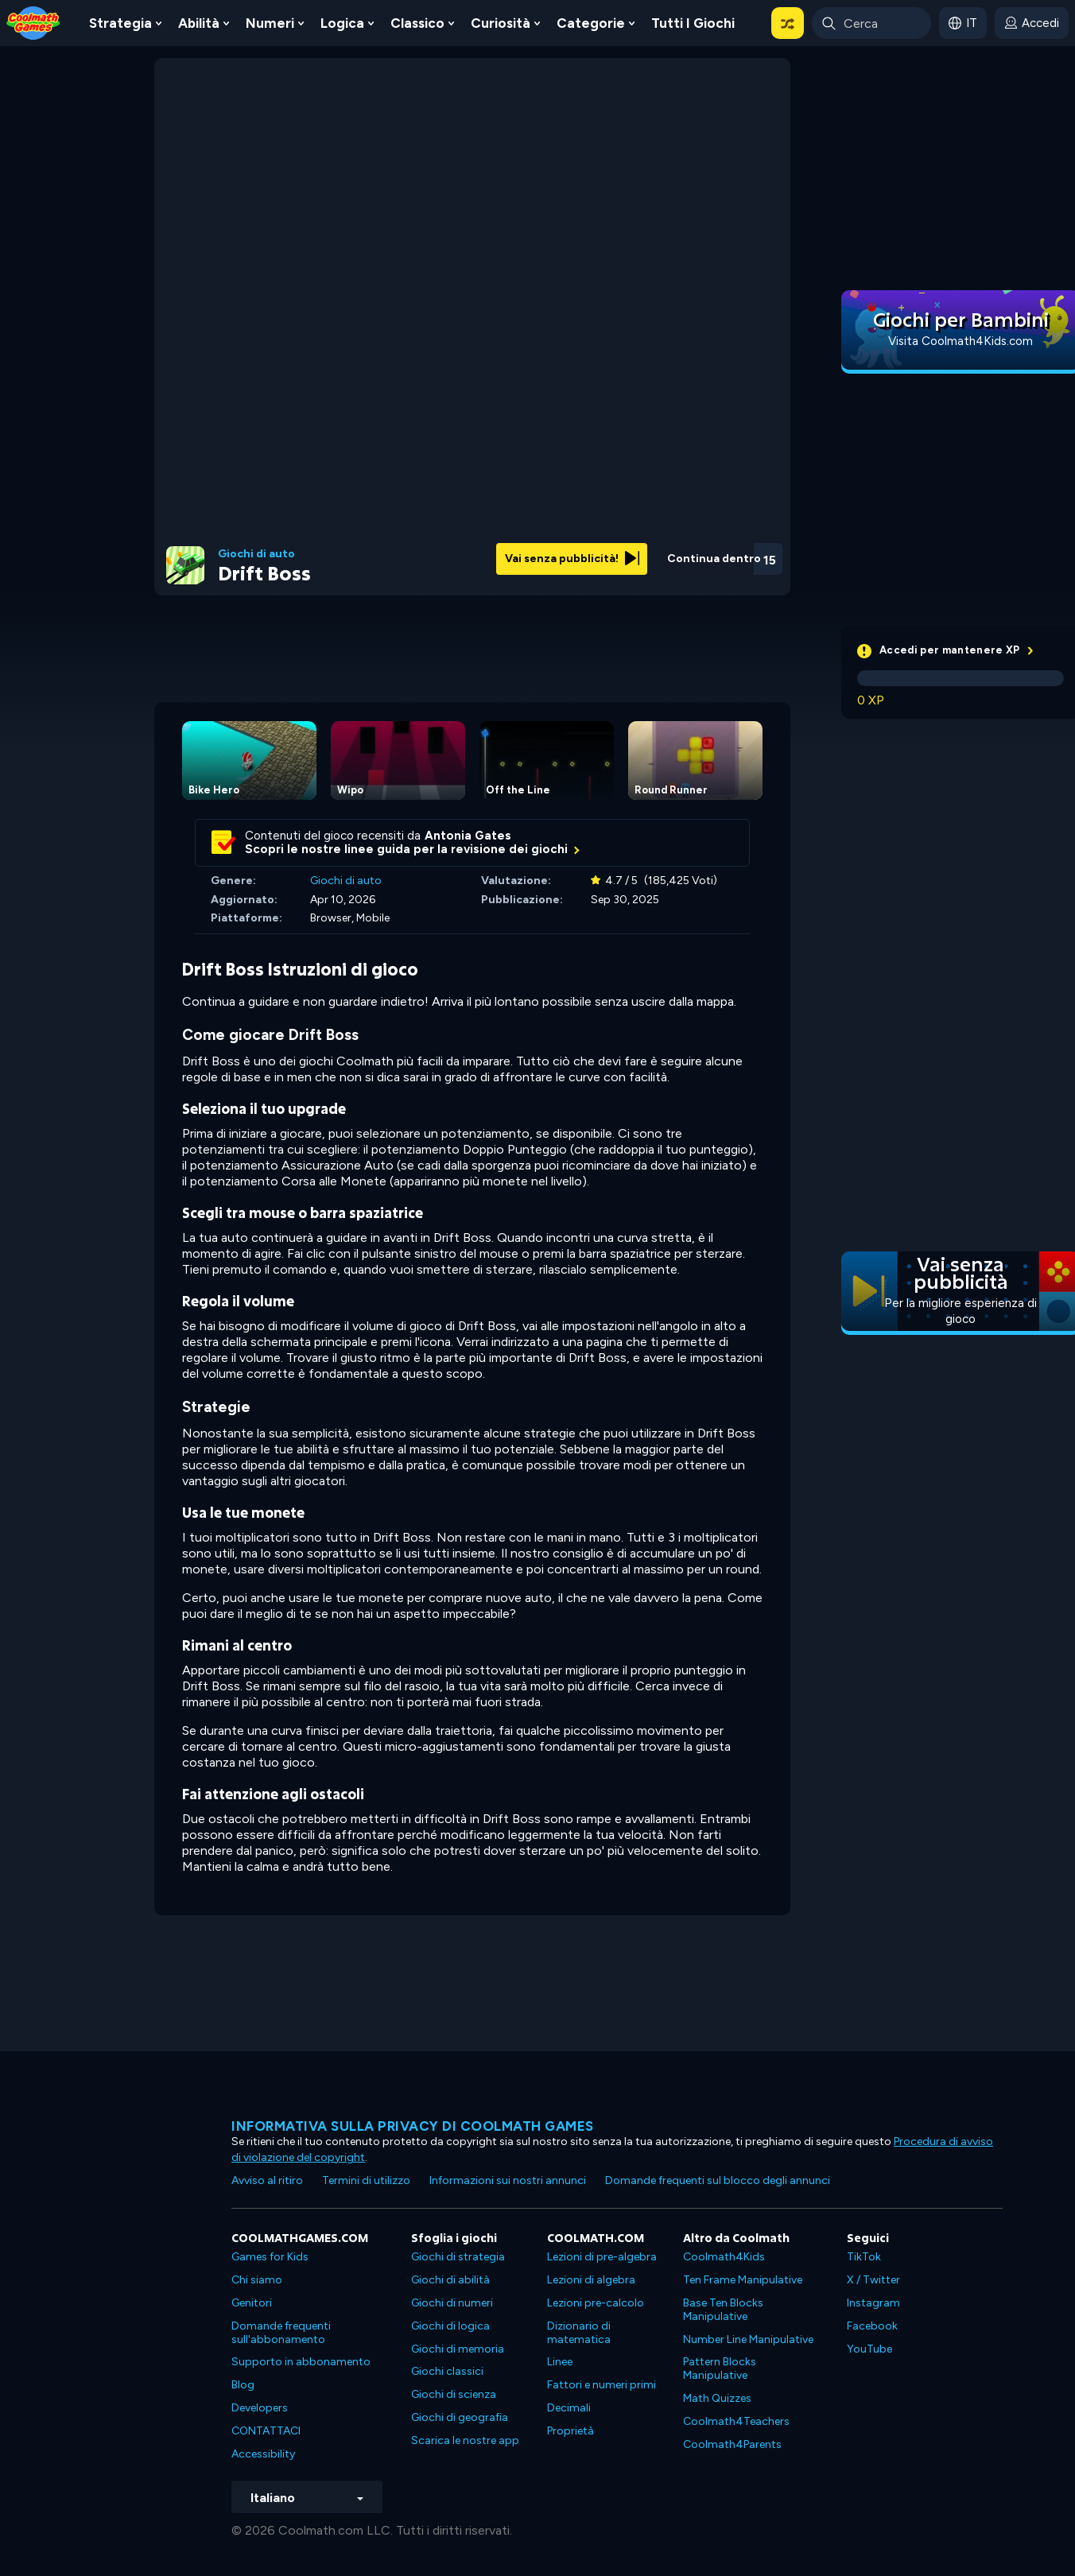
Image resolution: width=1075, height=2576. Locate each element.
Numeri (270, 23)
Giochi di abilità (450, 2280)
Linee (559, 2361)
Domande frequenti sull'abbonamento (281, 2332)
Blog (242, 2385)
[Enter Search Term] (871, 23)
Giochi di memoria (457, 2349)
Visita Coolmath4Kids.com (960, 341)
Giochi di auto (256, 554)
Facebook (872, 2326)
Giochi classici (447, 2371)
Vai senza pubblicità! (572, 558)
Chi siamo (256, 2280)
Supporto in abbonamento (301, 2361)
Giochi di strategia (458, 2257)
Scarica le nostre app (465, 2440)
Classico (417, 23)
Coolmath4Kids (724, 2257)
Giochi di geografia (459, 2417)
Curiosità (500, 23)
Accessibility (263, 2454)
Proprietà (570, 2431)
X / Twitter (873, 2280)
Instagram (873, 2303)
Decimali (569, 2408)
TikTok (864, 2257)
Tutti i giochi (693, 23)
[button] (787, 23)
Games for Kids (270, 2257)
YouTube (869, 2349)
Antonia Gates (468, 835)
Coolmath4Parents (732, 2444)
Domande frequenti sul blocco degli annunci (717, 2180)
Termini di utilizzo (366, 2180)
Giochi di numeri (452, 2303)
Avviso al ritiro (267, 2180)
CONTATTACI (266, 2431)
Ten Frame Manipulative (742, 2280)
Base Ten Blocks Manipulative (723, 2309)
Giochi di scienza (453, 2394)
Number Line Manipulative (748, 2339)
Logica (342, 23)
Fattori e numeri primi (601, 2385)
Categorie (591, 23)
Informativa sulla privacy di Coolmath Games (412, 2126)
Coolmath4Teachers (736, 2421)
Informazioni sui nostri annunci (507, 2180)
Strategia (120, 23)
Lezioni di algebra (591, 2280)
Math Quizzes (717, 2398)
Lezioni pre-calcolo (595, 2303)
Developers (259, 2408)
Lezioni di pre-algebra (602, 2257)
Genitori (251, 2303)
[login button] (1032, 23)
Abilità (198, 23)
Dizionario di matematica (579, 2332)
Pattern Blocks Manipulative (719, 2368)
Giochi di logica (450, 2326)
